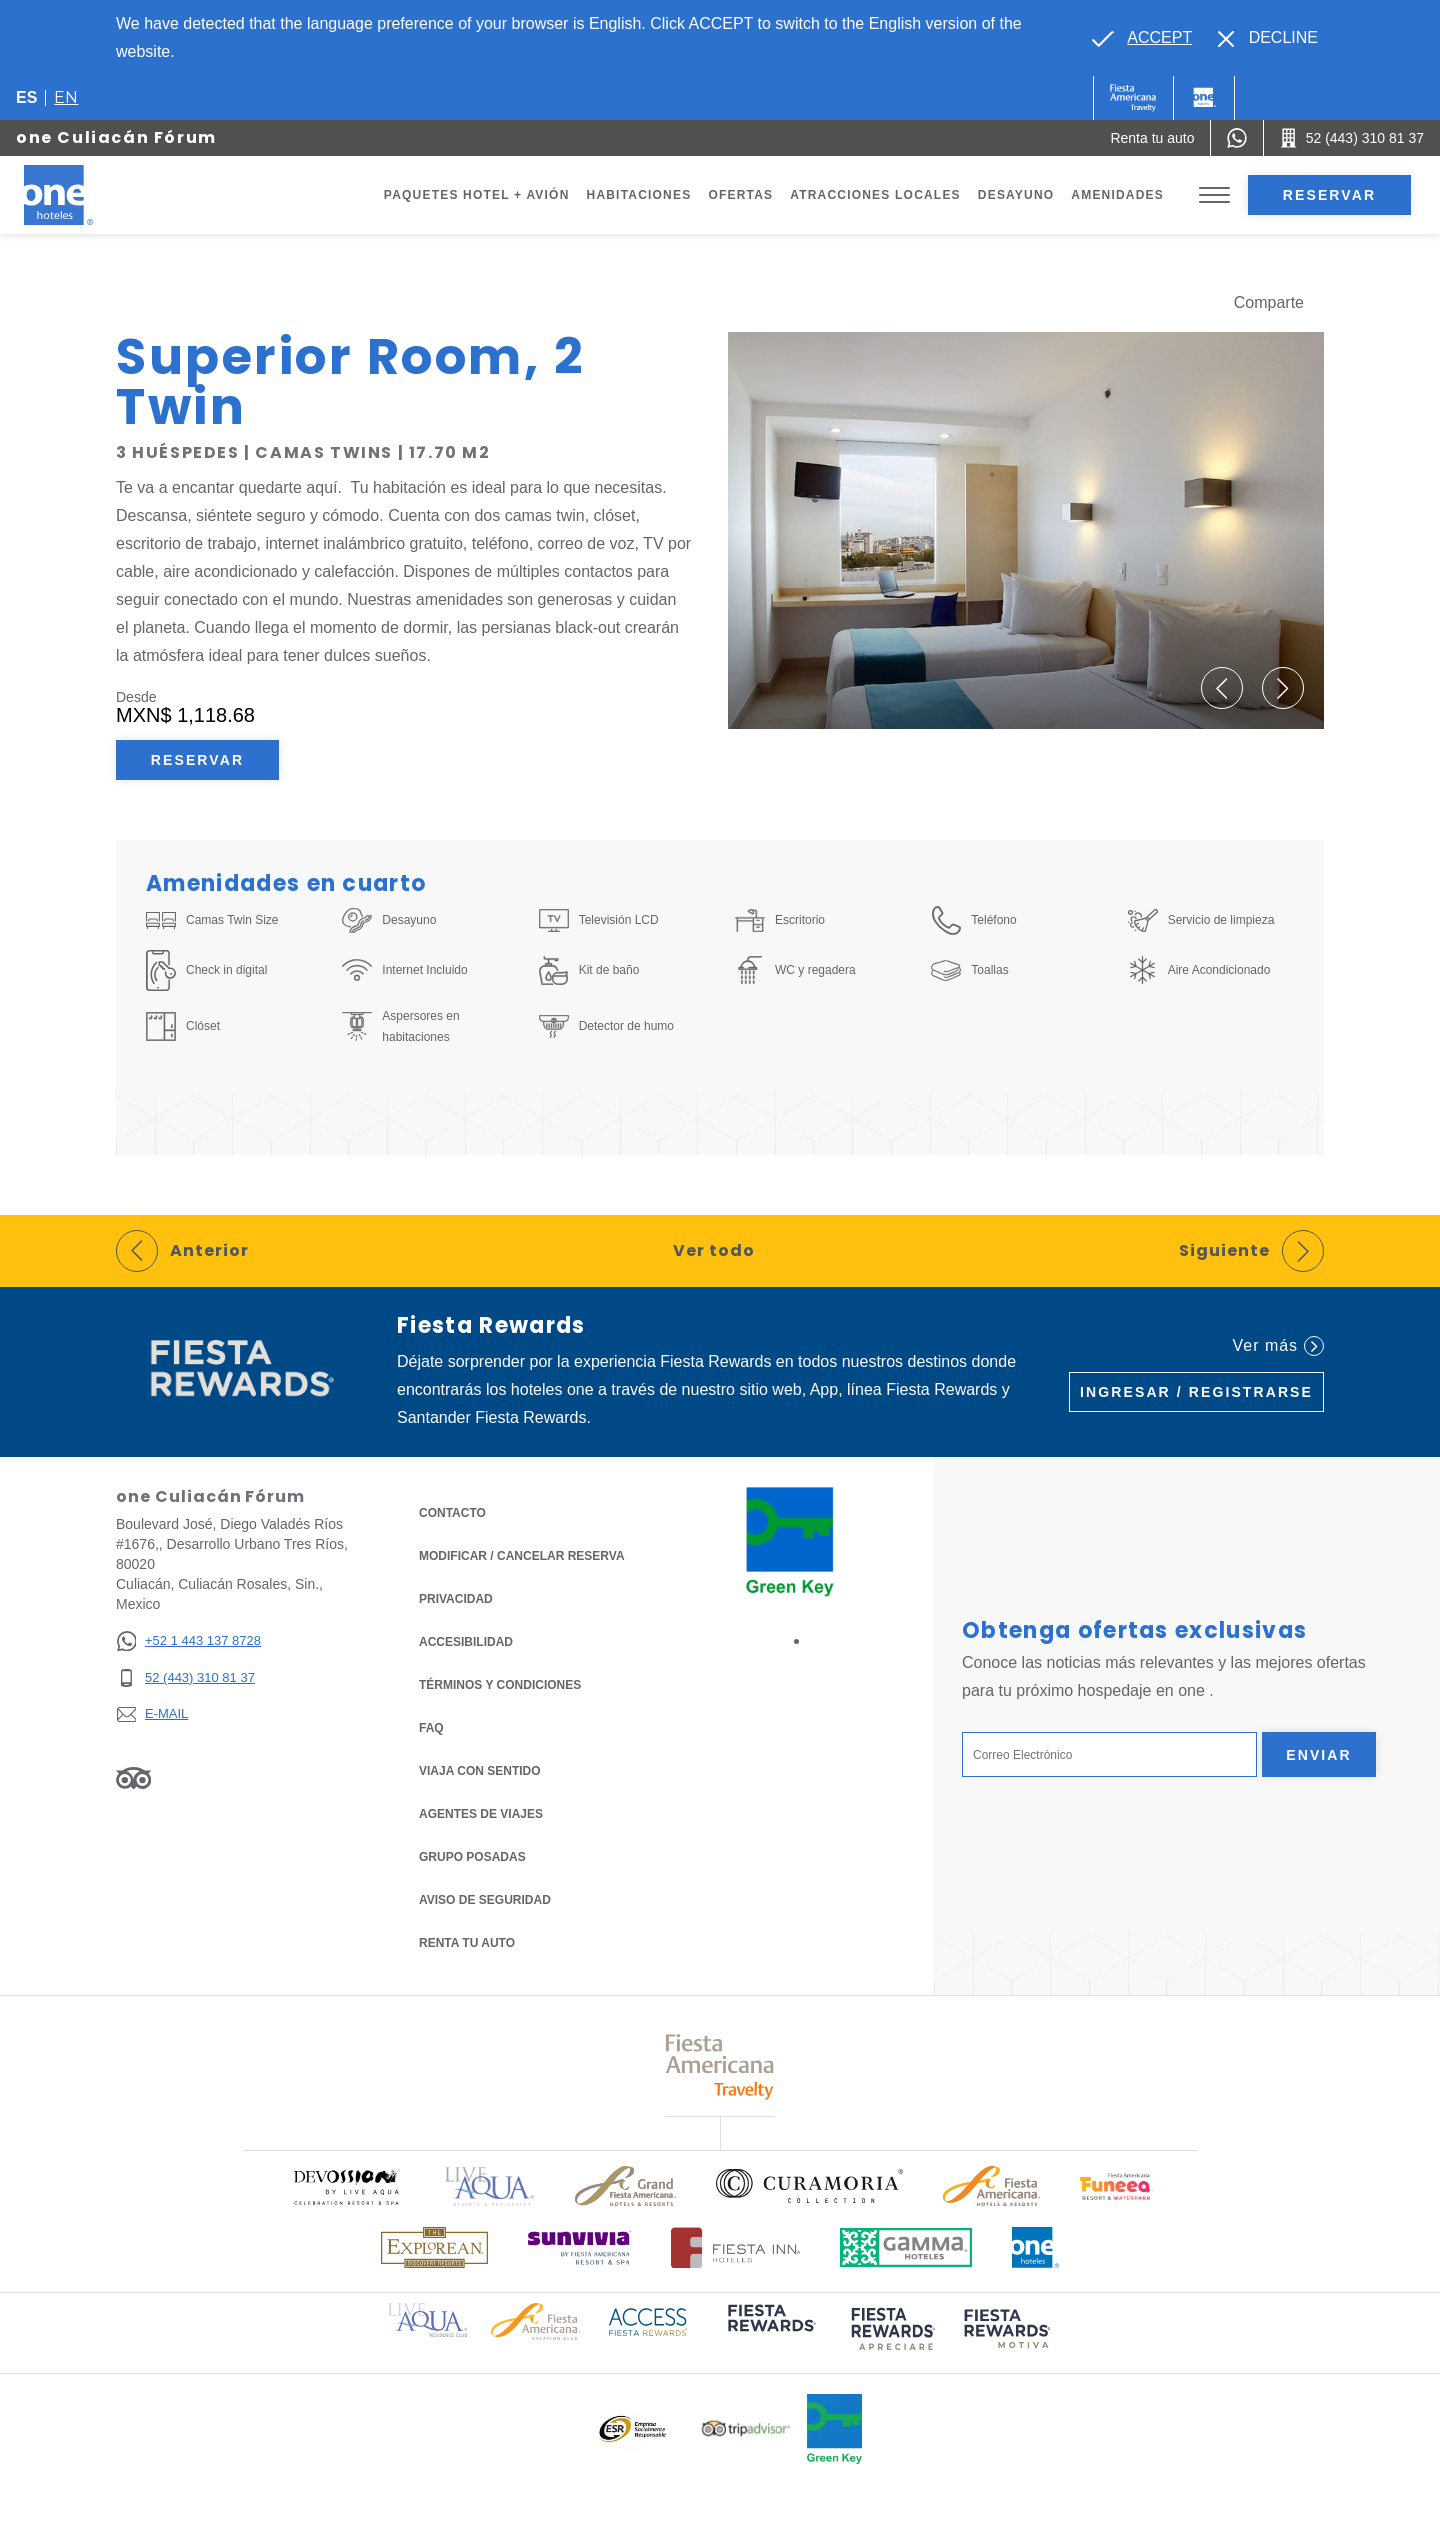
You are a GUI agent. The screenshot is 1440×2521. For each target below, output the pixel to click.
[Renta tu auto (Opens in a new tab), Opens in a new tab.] (1152, 138)
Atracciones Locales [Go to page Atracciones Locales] (875, 195)
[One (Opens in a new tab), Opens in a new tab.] (1133, 98)
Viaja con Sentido (480, 1771)
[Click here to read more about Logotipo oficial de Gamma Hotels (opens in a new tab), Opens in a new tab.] (906, 2247)
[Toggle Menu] (1214, 195)
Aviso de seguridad (485, 1900)
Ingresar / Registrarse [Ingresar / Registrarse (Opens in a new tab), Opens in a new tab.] (1196, 1392)
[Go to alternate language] (1142, 38)
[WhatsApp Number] (1237, 138)
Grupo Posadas (472, 1857)
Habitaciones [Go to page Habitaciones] (639, 195)
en (66, 97)
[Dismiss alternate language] (1268, 38)
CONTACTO (452, 1513)
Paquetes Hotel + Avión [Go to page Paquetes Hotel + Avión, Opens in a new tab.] (477, 195)
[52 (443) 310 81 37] (188, 1678)
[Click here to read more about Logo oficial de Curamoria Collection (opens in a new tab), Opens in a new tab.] (809, 2186)
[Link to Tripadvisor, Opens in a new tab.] (133, 1777)
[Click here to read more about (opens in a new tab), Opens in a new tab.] (770, 2331)
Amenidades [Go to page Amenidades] (1117, 195)
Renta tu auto (467, 1941)
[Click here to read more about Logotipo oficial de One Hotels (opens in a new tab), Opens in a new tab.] (1036, 2247)
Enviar (1319, 1755)
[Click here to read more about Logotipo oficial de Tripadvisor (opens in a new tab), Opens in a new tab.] (746, 2428)
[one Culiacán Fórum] (82, 195)
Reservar (1329, 195)
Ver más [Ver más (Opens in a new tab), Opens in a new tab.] (1278, 1346)
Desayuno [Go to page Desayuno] (1016, 195)
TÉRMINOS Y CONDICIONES (500, 1685)
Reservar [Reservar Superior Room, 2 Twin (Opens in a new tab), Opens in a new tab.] (197, 760)
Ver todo (714, 1250)
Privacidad (456, 1597)
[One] (1204, 98)
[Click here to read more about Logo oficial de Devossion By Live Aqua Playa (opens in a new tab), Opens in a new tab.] (346, 2186)
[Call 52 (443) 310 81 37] (1352, 138)
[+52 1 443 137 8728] (188, 1641)
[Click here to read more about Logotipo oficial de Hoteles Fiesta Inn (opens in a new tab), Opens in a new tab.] (735, 2247)
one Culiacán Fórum (116, 137)
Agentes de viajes (481, 1814)
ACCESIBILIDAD (466, 1642)
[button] (1222, 688)
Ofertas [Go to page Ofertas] (740, 195)
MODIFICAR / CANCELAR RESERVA (522, 1556)
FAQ (431, 1728)
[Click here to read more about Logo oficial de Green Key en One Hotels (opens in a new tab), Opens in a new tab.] (834, 2429)
